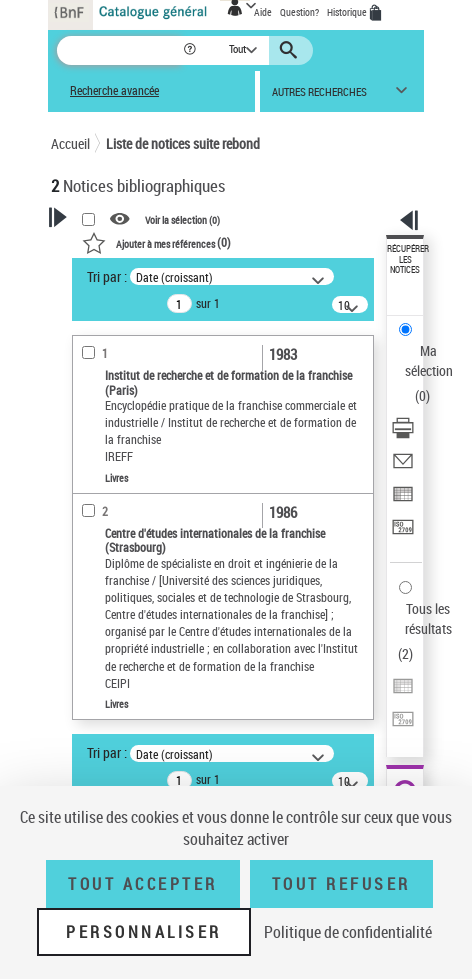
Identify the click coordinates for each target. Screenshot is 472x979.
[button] (191, 50)
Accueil (70, 143)
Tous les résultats (428, 618)
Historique (348, 12)
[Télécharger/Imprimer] (403, 434)
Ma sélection (429, 360)
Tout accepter (143, 884)
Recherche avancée (114, 90)
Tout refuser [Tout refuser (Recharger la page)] (341, 884)
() (156, 242)
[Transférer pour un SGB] (403, 533)
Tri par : (107, 276)
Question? (299, 12)
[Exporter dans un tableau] (403, 500)
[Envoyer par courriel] (403, 467)
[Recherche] (119, 50)
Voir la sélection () (182, 220)
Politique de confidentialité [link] (348, 932)
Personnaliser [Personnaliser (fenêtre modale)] (144, 932)
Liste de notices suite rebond (183, 143)
